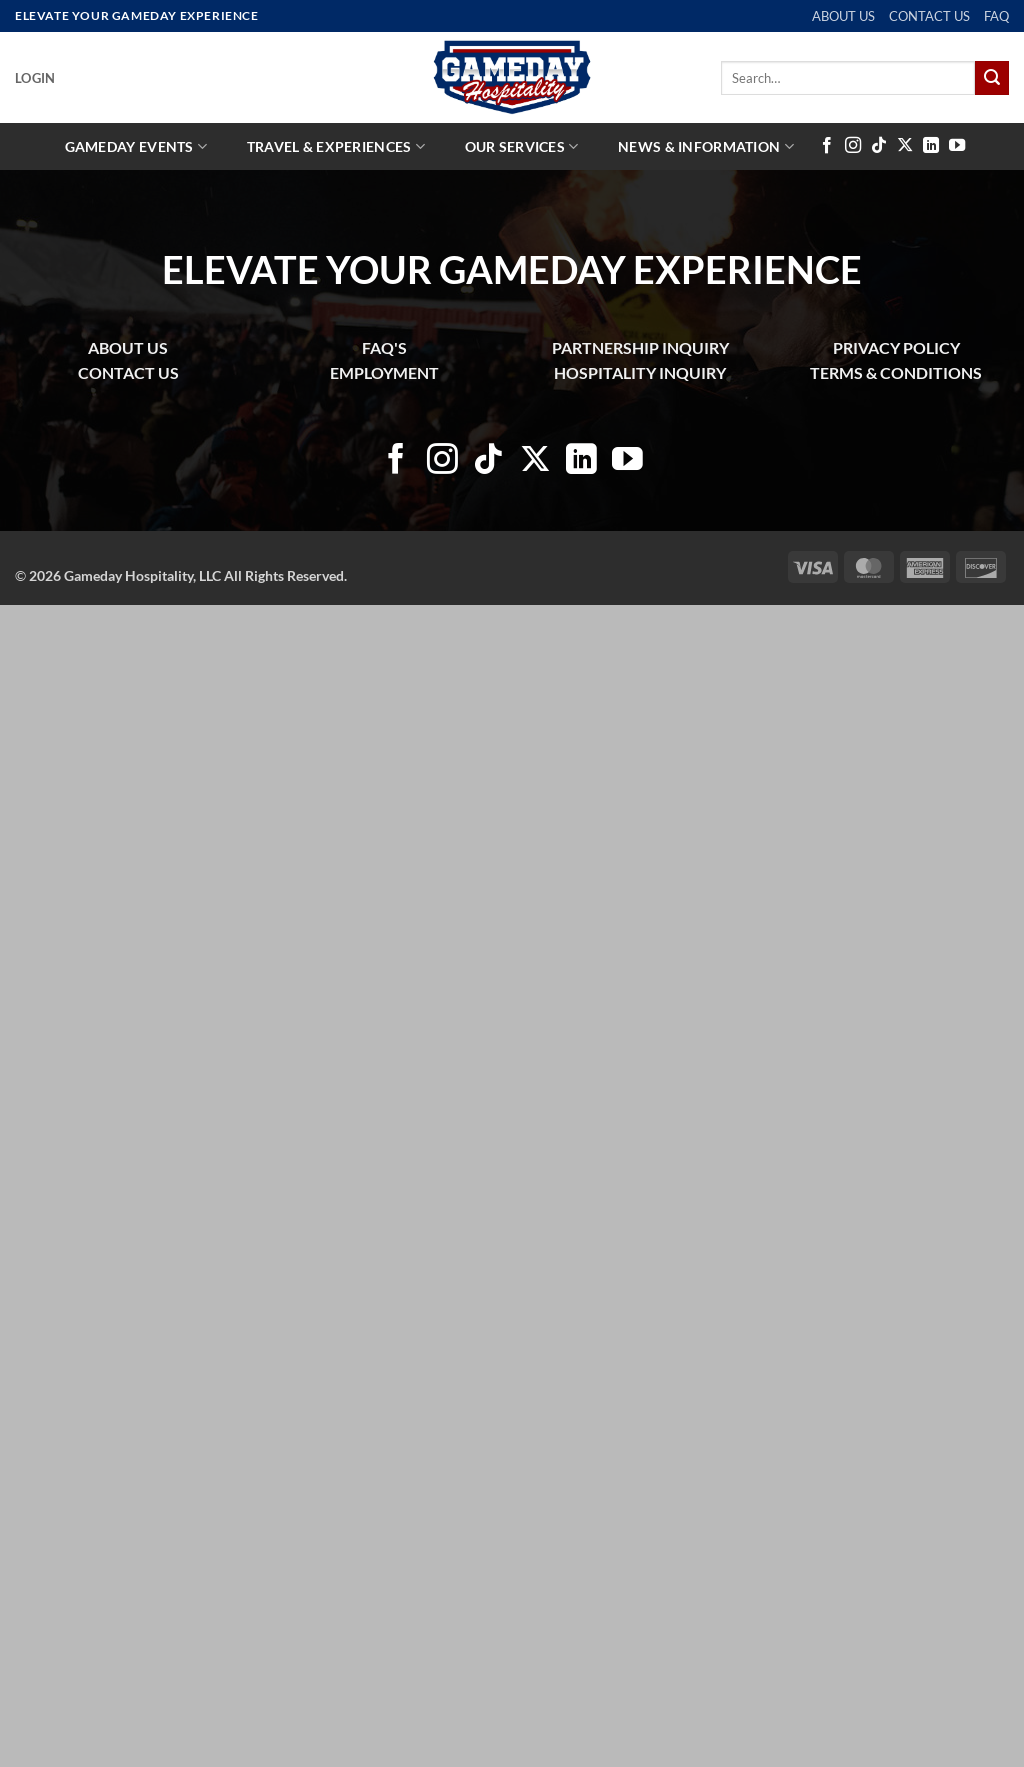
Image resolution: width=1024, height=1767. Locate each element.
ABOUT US (843, 16)
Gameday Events (136, 146)
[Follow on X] (905, 146)
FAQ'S (384, 347)
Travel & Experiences (336, 146)
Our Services (522, 146)
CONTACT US (929, 16)
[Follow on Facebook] (827, 146)
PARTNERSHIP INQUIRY (640, 347)
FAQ (996, 16)
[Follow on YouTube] (957, 146)
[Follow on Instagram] (853, 146)
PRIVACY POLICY (896, 347)
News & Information (706, 146)
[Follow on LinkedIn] (931, 146)
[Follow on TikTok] (879, 146)
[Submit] (992, 78)
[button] (35, 78)
